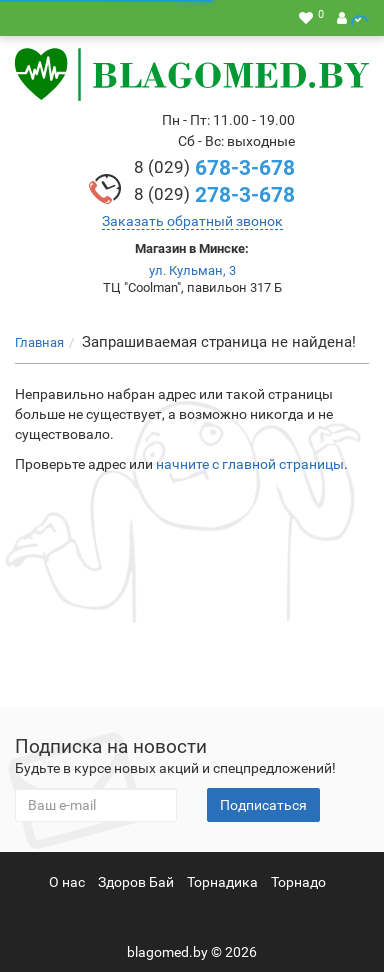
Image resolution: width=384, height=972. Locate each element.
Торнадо (298, 882)
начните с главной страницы (250, 464)
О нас (67, 882)
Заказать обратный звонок (192, 221)
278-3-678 (214, 195)
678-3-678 (214, 168)
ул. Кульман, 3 (192, 270)
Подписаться (263, 805)
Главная (39, 342)
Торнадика (222, 882)
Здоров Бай (136, 882)
